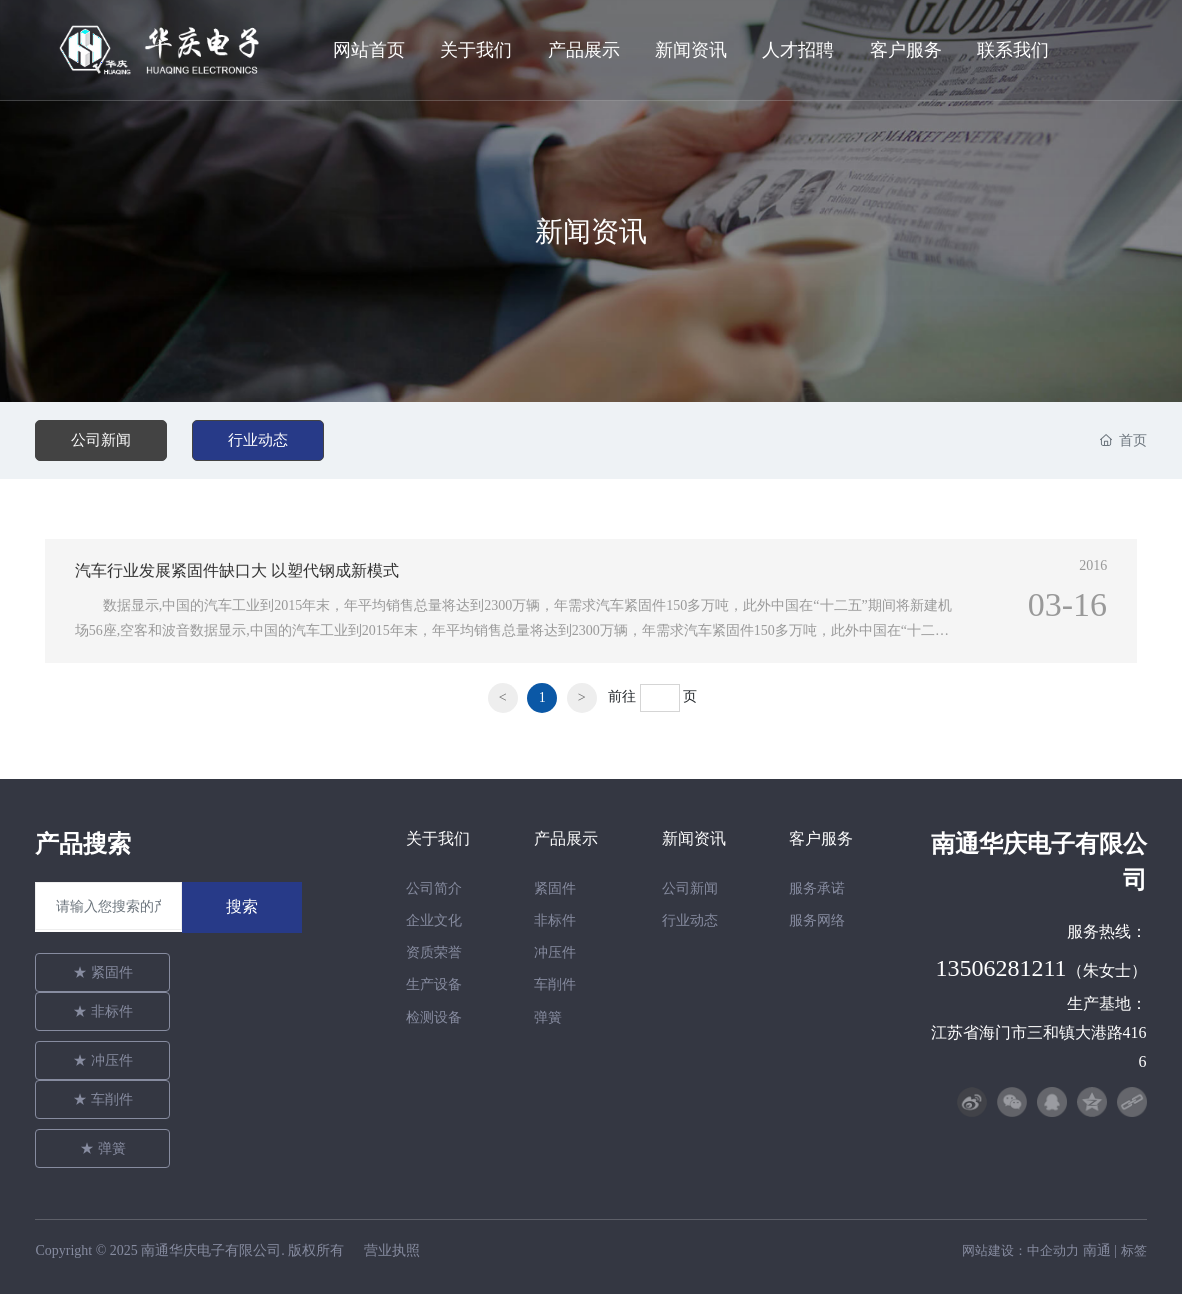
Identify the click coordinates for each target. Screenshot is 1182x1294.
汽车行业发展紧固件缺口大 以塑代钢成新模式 (237, 570)
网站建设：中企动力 (1020, 1250)
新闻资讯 (591, 233)
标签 (1134, 1250)
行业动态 (258, 440)
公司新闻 (101, 440)
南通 (1097, 1250)
